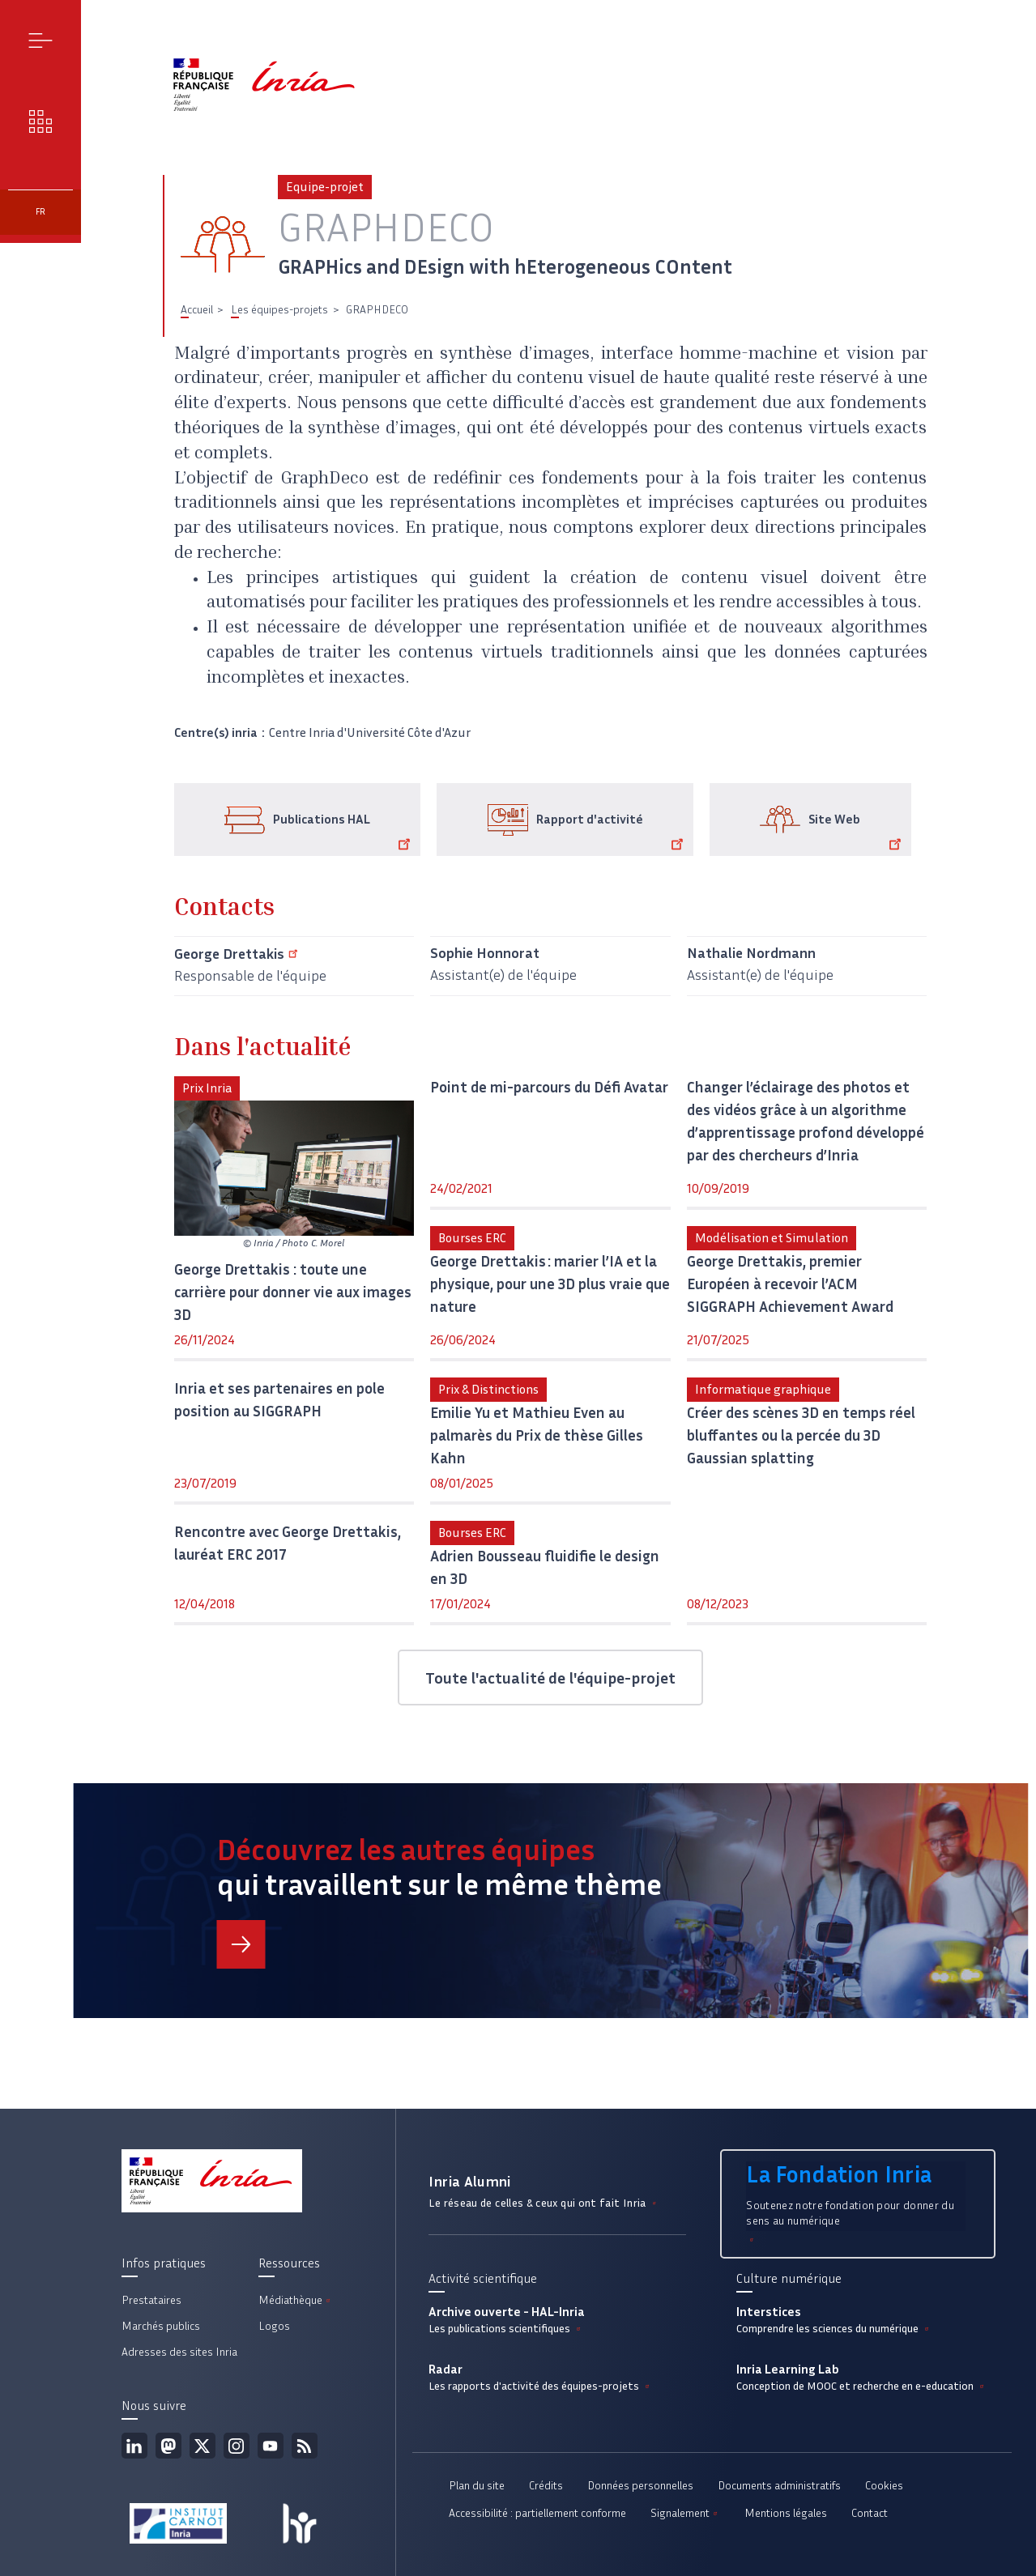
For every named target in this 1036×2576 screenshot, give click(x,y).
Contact (869, 2513)
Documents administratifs (779, 2486)
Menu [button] (41, 40)
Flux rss (305, 2446)
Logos (274, 2326)
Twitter (202, 2446)
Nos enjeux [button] (41, 121)
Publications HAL (344, 831)
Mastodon (168, 2446)
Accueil (197, 310)
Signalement (685, 2513)
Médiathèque (295, 2300)
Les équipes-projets (279, 310)
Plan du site (477, 2486)
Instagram (236, 2446)
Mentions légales (785, 2513)
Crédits (546, 2486)
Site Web (857, 831)
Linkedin (134, 2446)
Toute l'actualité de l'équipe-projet (550, 1678)
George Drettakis (238, 954)
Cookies (884, 2486)
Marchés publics (161, 2326)
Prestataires (151, 2300)
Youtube (271, 2446)
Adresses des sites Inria (179, 2352)
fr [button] (40, 212)
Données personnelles (640, 2486)
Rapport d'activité (612, 831)
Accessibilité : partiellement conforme (537, 2513)
